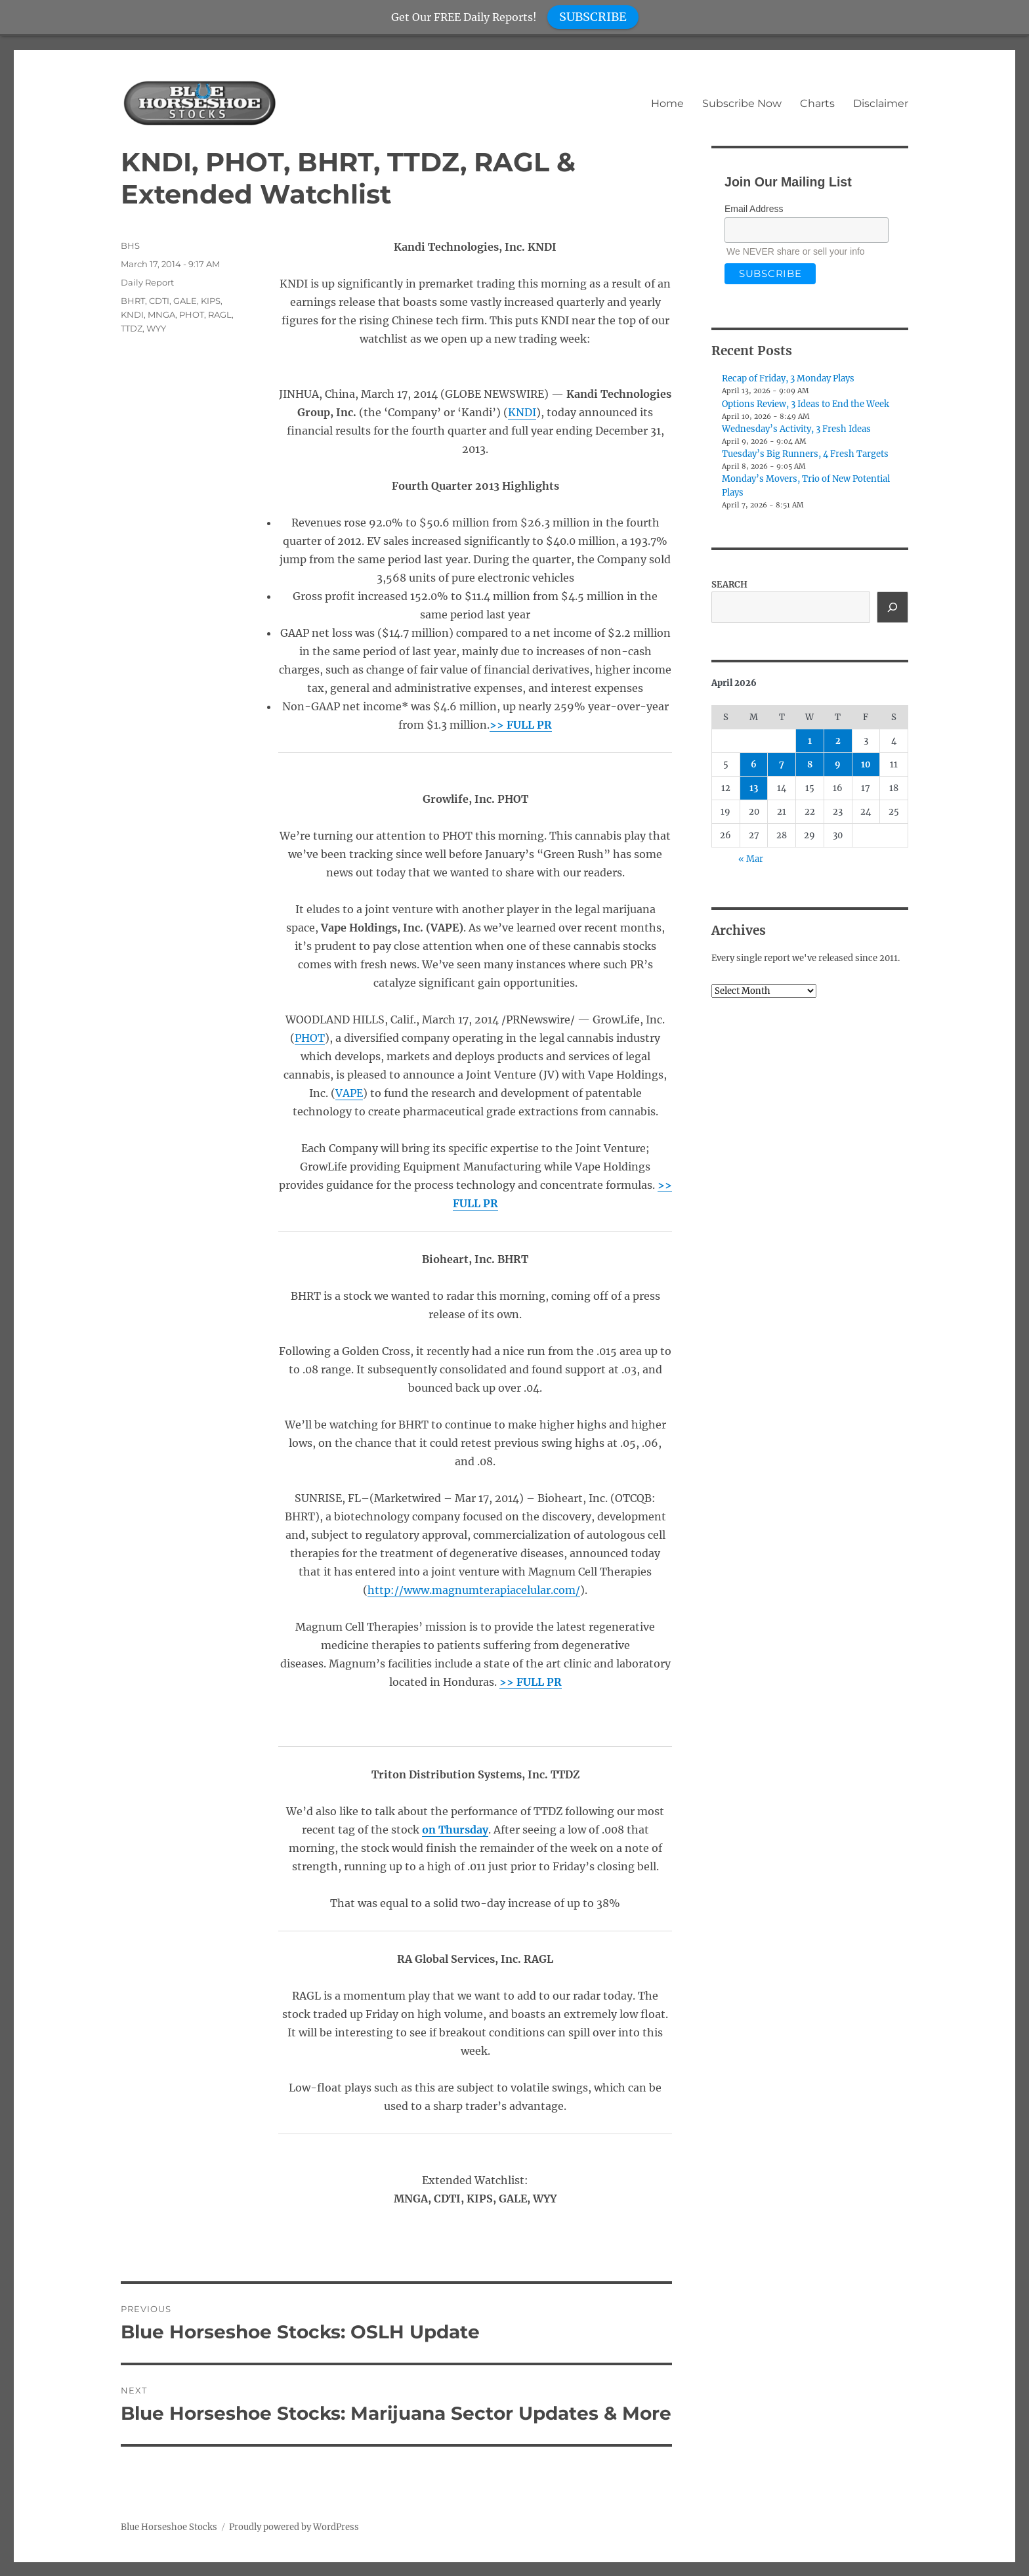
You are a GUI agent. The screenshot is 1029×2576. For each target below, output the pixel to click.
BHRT (133, 300)
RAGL (220, 314)
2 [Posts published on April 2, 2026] (838, 740)
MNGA (161, 314)
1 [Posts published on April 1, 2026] (810, 740)
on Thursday (455, 1829)
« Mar (750, 859)
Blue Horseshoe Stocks (169, 2527)
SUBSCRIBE (593, 16)
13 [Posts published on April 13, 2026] (753, 788)
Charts (817, 103)
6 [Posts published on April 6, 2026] (754, 764)
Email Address (753, 209)
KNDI (522, 412)
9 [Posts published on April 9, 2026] (838, 764)
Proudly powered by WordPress (294, 2527)
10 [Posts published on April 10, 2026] (866, 764)
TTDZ (131, 328)
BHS (130, 245)
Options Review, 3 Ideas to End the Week (805, 404)
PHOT (310, 1037)
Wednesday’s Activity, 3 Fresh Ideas (796, 429)
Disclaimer (880, 103)
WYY (156, 328)
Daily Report (147, 282)
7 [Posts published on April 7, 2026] (781, 764)
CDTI (159, 300)
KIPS (210, 300)
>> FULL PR (521, 724)
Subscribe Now (742, 103)
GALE (185, 300)
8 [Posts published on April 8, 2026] (809, 764)
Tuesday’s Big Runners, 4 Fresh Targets (805, 454)
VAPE (349, 1093)
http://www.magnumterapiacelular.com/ (474, 1590)
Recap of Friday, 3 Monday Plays (788, 378)
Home (667, 103)
